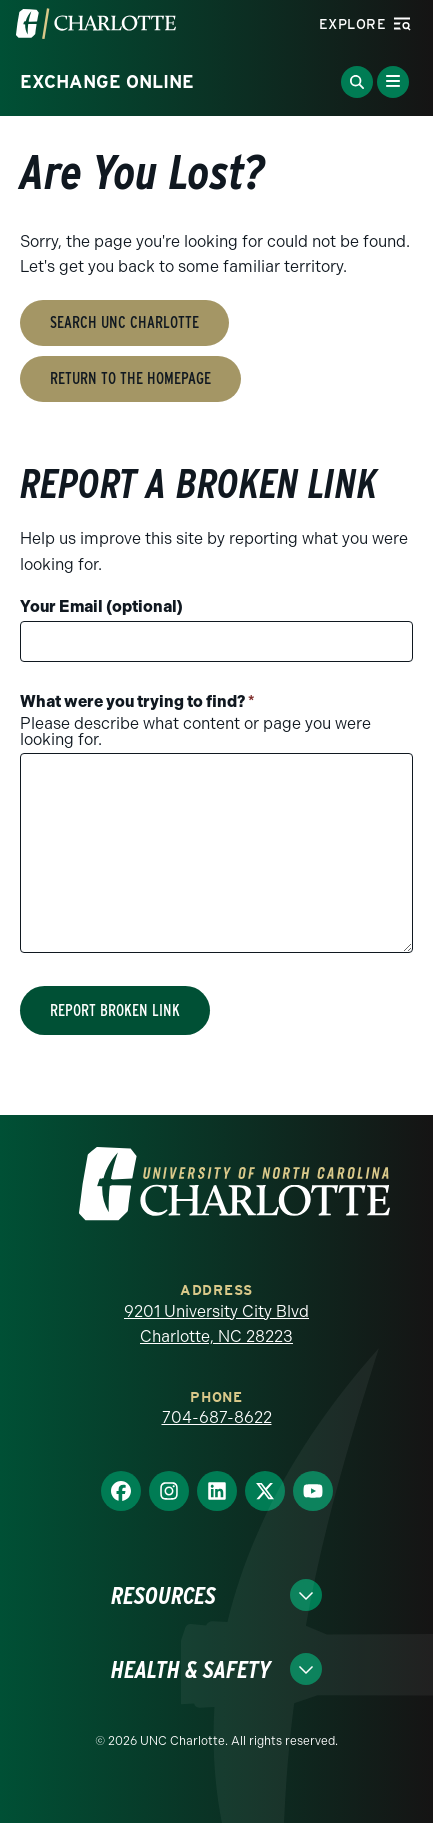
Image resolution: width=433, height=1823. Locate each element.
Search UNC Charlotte (124, 322)
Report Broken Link (115, 1010)
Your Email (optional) (101, 606)
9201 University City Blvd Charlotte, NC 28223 (216, 1324)
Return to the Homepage (130, 378)
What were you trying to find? (137, 701)
